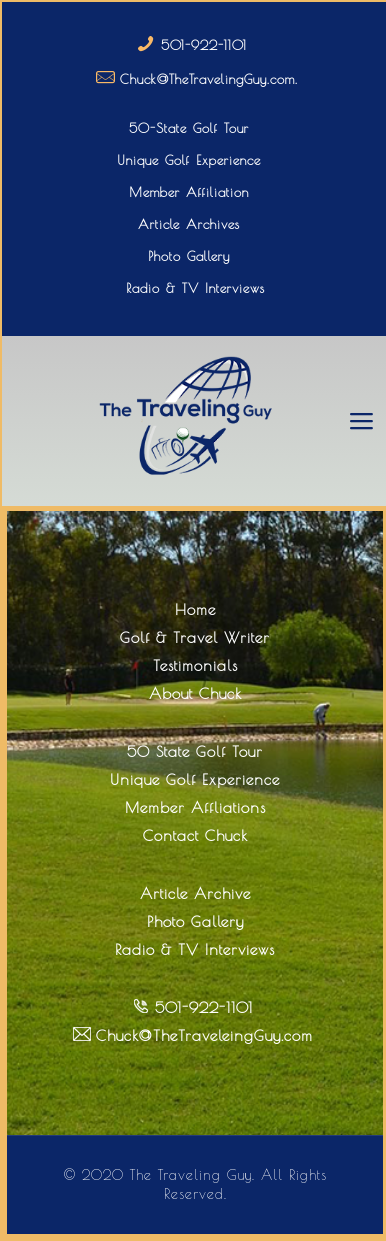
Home (195, 609)
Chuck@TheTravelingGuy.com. (209, 79)
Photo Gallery (189, 256)
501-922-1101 (204, 45)
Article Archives (189, 224)
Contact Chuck (195, 835)
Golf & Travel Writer (195, 637)
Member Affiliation (189, 192)
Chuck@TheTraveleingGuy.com (204, 1035)
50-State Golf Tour (189, 128)
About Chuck (195, 693)
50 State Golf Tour (195, 751)
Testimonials (195, 665)
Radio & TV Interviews (195, 288)
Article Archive (195, 893)
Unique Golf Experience (189, 160)
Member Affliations (195, 807)
